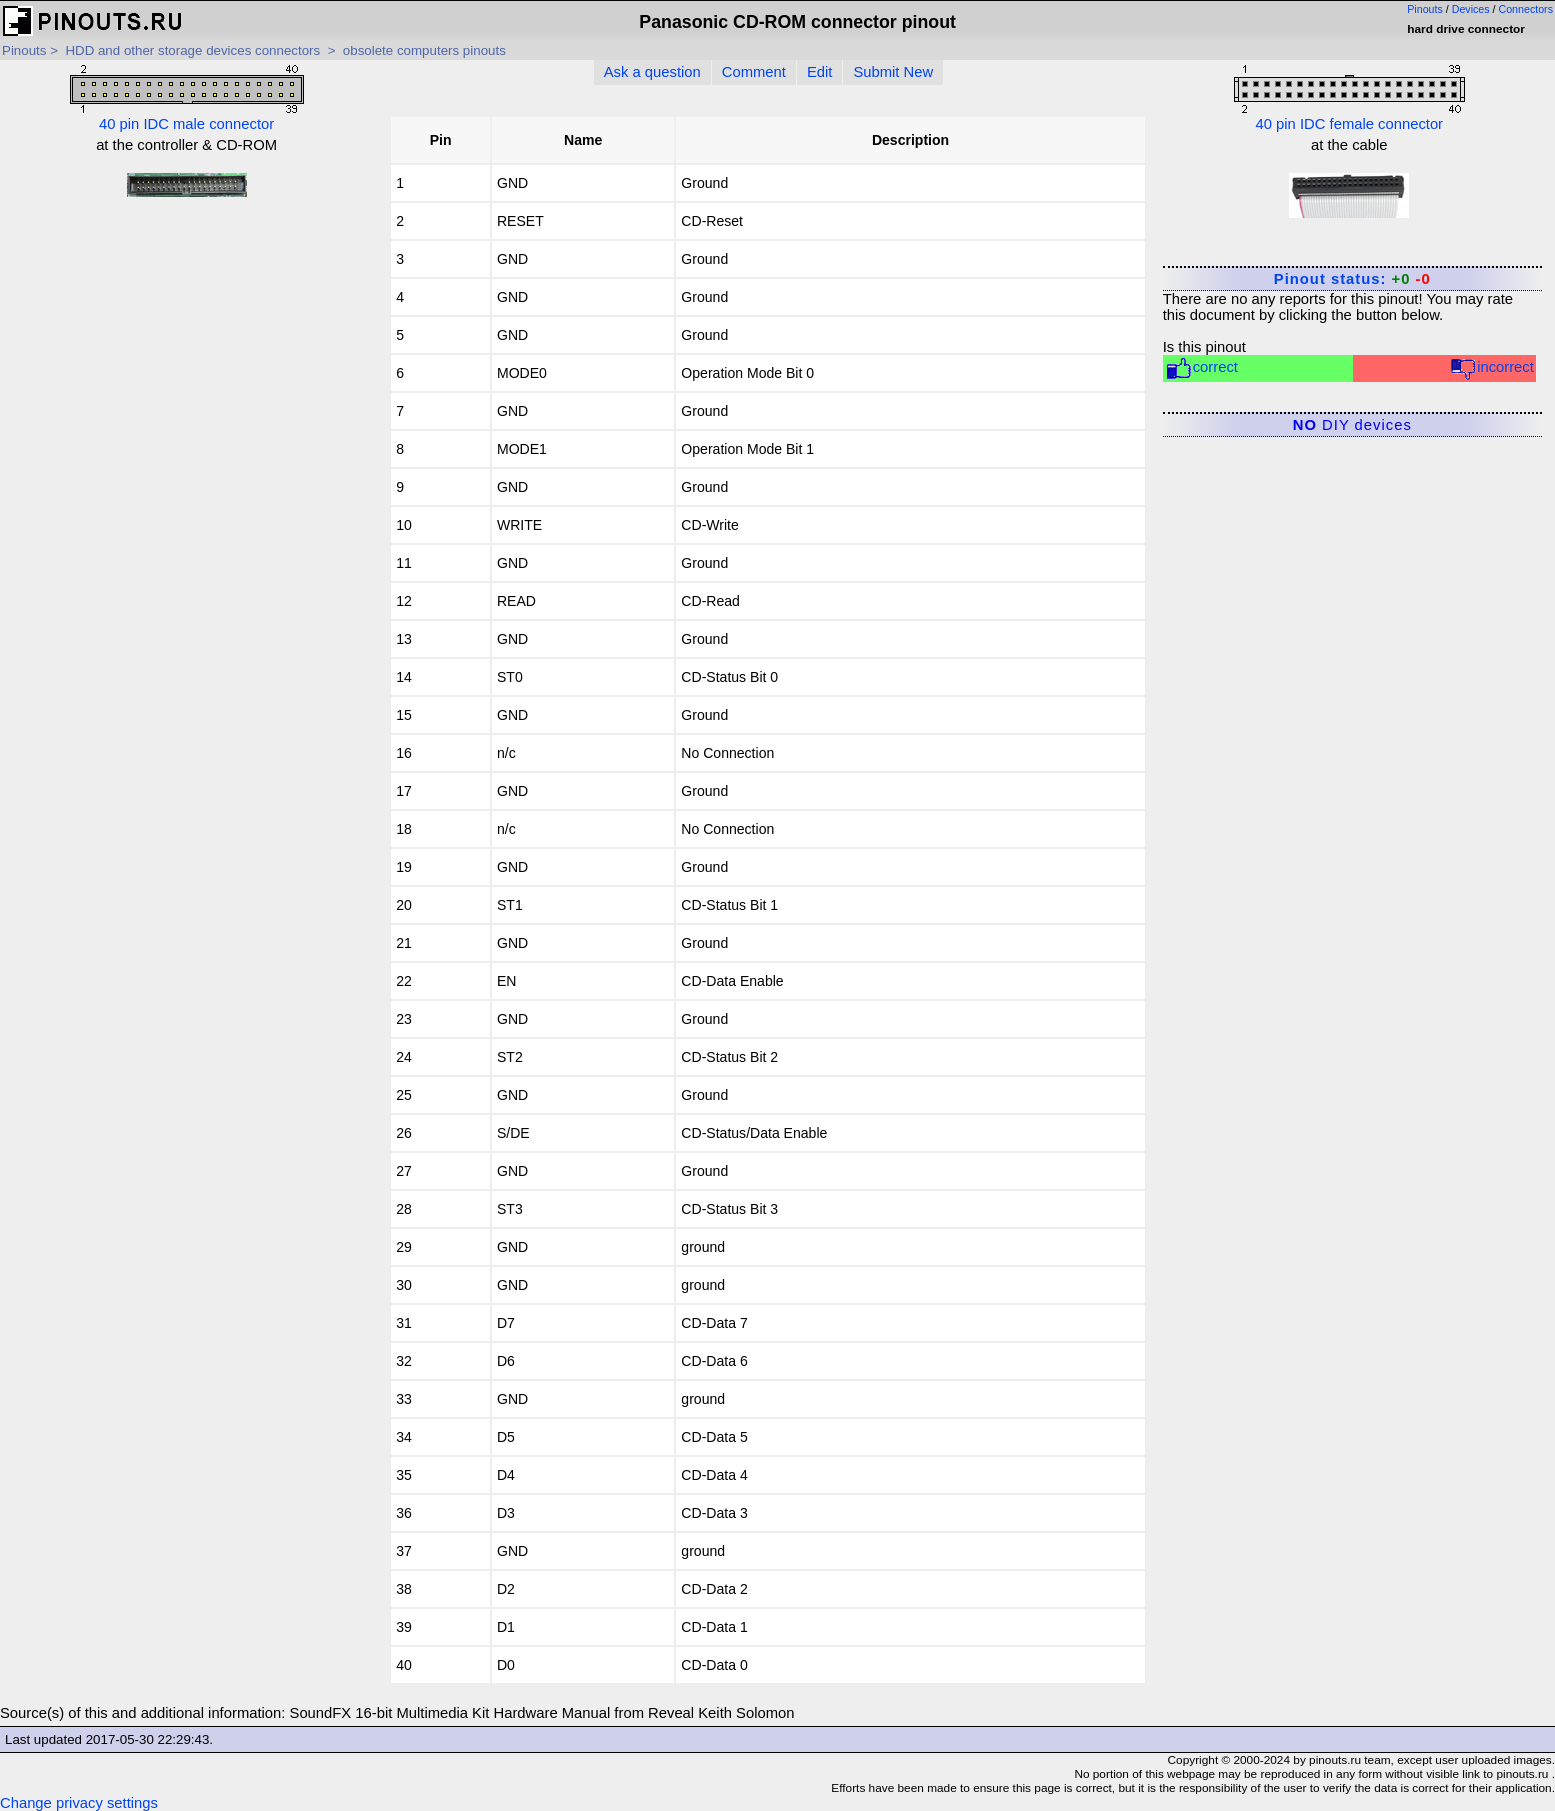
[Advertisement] (186, 355)
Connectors (1526, 9)
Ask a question (652, 72)
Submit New (893, 72)
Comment (754, 72)
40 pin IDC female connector (1349, 98)
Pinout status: (1352, 279)
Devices (1471, 9)
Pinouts (1425, 9)
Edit (820, 72)
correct (1201, 368)
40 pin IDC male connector (187, 98)
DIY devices (1352, 425)
